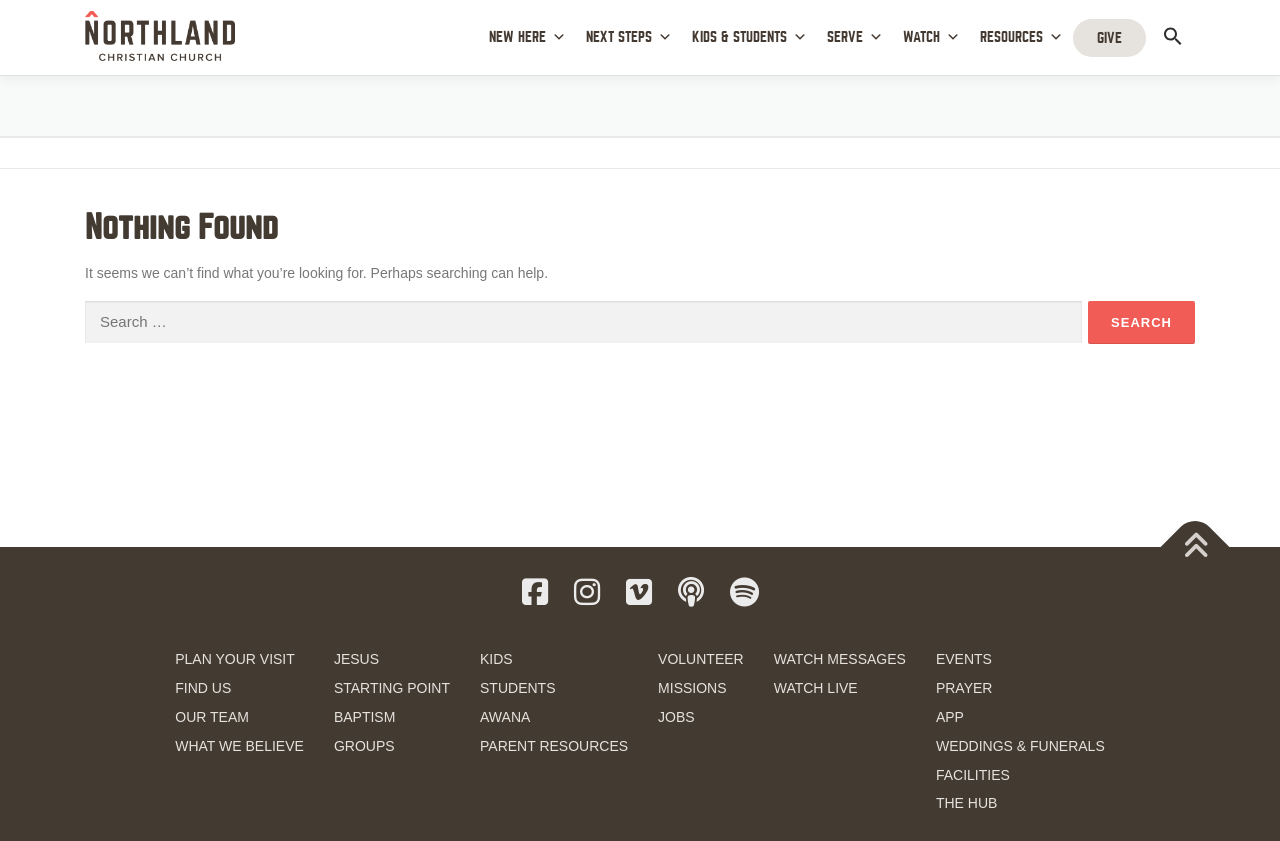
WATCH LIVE (816, 688)
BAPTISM (364, 717)
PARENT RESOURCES (554, 746)
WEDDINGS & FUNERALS (1020, 746)
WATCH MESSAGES (840, 659)
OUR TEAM (212, 717)
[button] (1173, 36)
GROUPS (364, 746)
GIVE (1109, 38)
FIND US (203, 688)
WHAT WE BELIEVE (239, 746)
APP (950, 717)
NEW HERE (527, 37)
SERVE (855, 37)
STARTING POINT (392, 688)
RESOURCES (1021, 37)
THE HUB (966, 803)
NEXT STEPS (629, 37)
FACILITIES (973, 775)
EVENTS (964, 659)
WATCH (931, 37)
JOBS (676, 717)
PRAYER (964, 688)
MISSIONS (692, 688)
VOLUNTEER (701, 659)
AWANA (505, 717)
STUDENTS (517, 688)
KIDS (496, 659)
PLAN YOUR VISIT (235, 659)
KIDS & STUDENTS (749, 37)
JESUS (356, 659)
